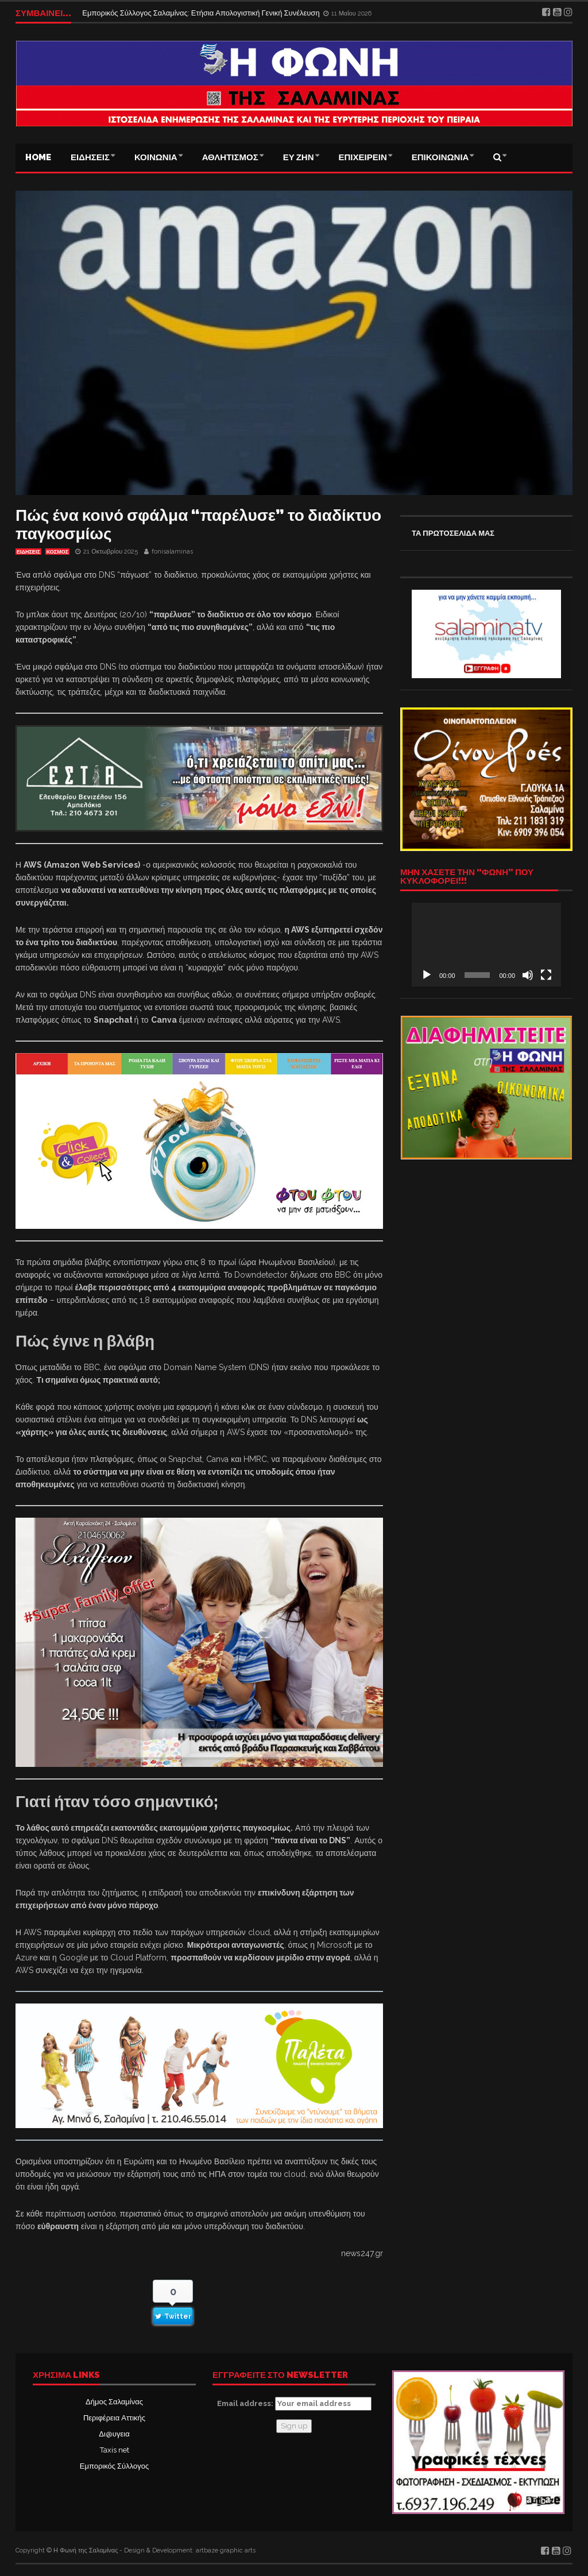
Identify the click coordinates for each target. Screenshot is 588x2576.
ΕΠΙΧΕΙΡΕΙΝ (363, 157)
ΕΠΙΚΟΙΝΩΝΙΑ (440, 157)
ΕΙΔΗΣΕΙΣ (90, 157)
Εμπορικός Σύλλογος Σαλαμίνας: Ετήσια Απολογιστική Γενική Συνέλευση (201, 13)
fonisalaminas (172, 551)
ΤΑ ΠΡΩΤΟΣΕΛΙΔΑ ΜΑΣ (453, 533)
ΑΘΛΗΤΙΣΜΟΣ (230, 157)
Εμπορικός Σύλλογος (114, 2466)
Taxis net (114, 2450)
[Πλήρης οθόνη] (546, 975)
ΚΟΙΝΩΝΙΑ (155, 157)
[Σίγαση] (527, 975)
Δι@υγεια (114, 2434)
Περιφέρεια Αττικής (114, 2417)
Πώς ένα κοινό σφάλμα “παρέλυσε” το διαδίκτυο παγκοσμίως (198, 524)
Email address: (294, 2404)
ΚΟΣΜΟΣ (57, 552)
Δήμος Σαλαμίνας (114, 2401)
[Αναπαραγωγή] (426, 975)
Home (38, 157)
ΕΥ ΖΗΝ (298, 157)
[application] (486, 945)
